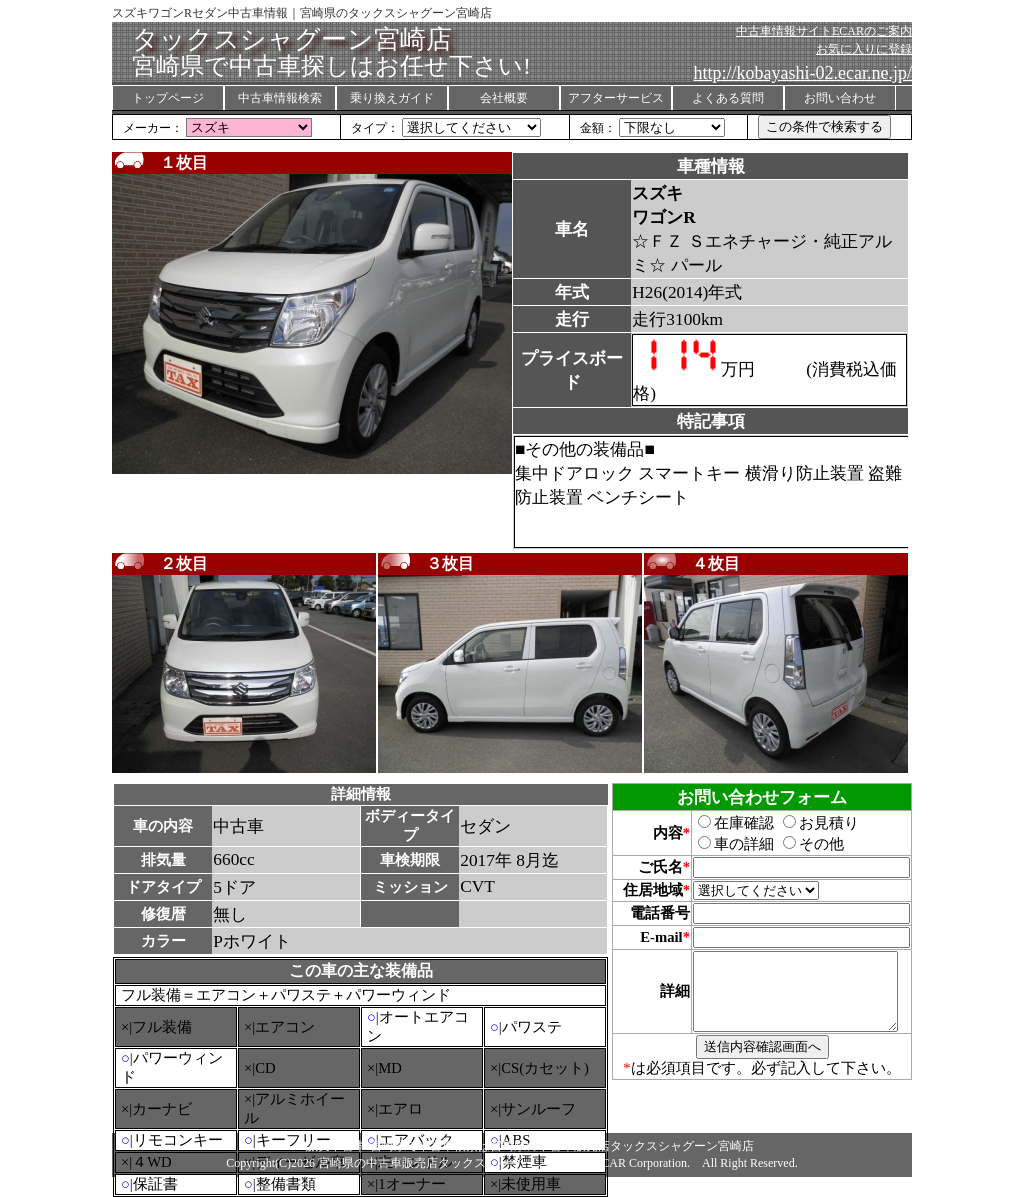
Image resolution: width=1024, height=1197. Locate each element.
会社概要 (504, 98)
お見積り (810, 823)
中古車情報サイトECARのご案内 (824, 31)
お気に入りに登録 (864, 49)
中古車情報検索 (280, 98)
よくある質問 (728, 98)
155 (249, 127)
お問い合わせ (840, 98)
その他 (802, 844)
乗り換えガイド (392, 98)
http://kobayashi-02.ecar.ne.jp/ (803, 73)
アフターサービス (616, 98)
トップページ (168, 98)
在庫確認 (725, 823)
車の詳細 (725, 844)
